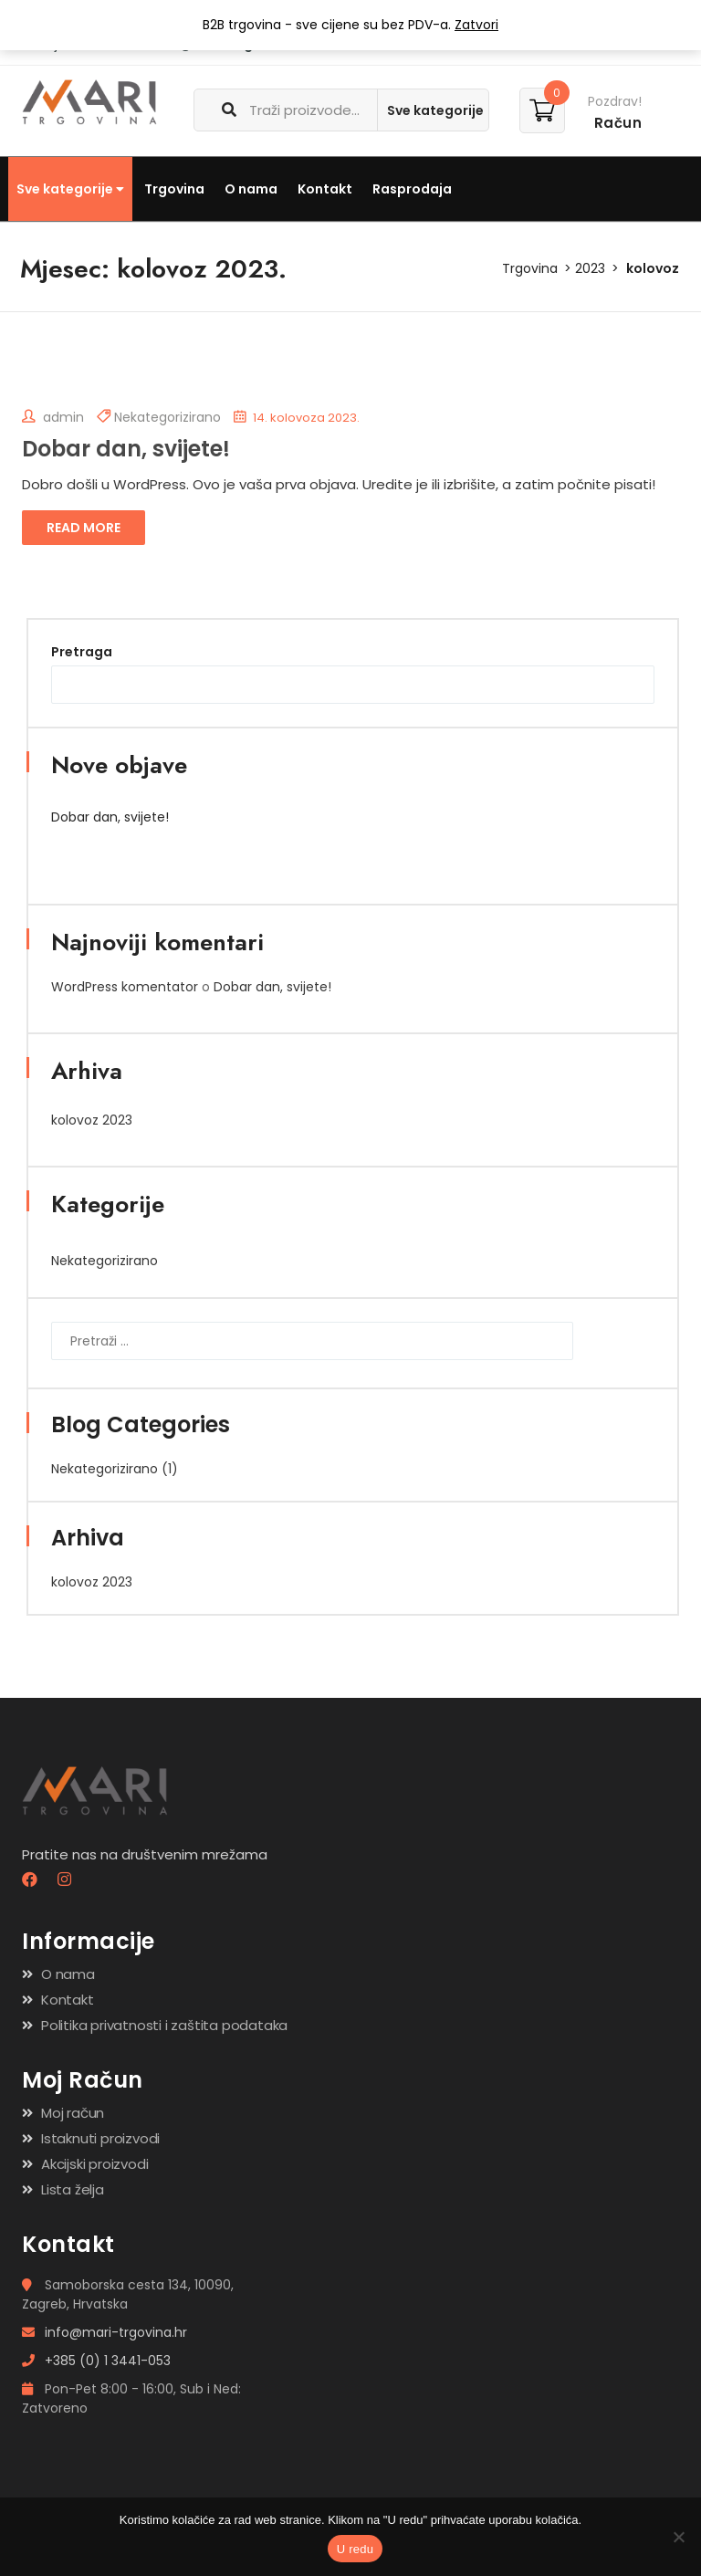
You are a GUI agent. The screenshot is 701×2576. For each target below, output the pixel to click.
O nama (251, 189)
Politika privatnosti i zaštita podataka (164, 2025)
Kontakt (325, 189)
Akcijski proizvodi (94, 2163)
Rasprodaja (412, 189)
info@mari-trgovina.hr (104, 2332)
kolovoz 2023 (91, 1120)
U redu (355, 2549)
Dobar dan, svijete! (126, 449)
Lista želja (72, 2189)
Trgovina (174, 189)
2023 (590, 268)
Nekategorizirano (167, 417)
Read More (83, 527)
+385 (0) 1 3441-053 (96, 2360)
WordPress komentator (124, 987)
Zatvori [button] (476, 25)
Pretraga (81, 652)
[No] (678, 2537)
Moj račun (72, 2112)
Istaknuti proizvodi (100, 2138)
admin (53, 417)
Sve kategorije (70, 189)
